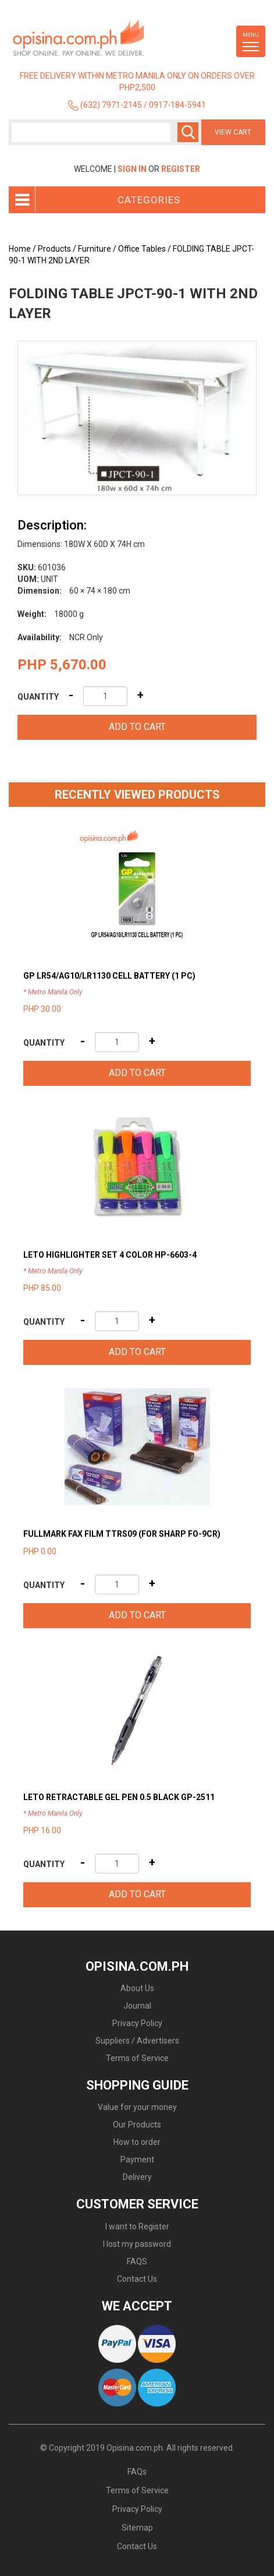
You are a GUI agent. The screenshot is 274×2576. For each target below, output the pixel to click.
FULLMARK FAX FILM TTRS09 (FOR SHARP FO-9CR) (121, 1533)
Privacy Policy (137, 2023)
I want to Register (137, 2226)
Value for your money (137, 2107)
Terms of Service (137, 2058)
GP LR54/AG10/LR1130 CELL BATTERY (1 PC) (109, 975)
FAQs (137, 2471)
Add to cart (137, 726)
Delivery (137, 2177)
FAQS (137, 2261)
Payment (137, 2159)
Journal (137, 2005)
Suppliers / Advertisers (137, 2040)
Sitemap (137, 2527)
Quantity (38, 696)
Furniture (94, 248)
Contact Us (137, 2279)
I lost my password (137, 2244)
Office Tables (142, 248)
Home (20, 248)
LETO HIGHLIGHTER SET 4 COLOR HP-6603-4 (110, 1254)
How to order (137, 2142)
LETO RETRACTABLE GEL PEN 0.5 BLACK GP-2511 (119, 1797)
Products (54, 248)
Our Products (137, 2124)
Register (180, 169)
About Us (137, 1988)
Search (187, 132)
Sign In (132, 169)
